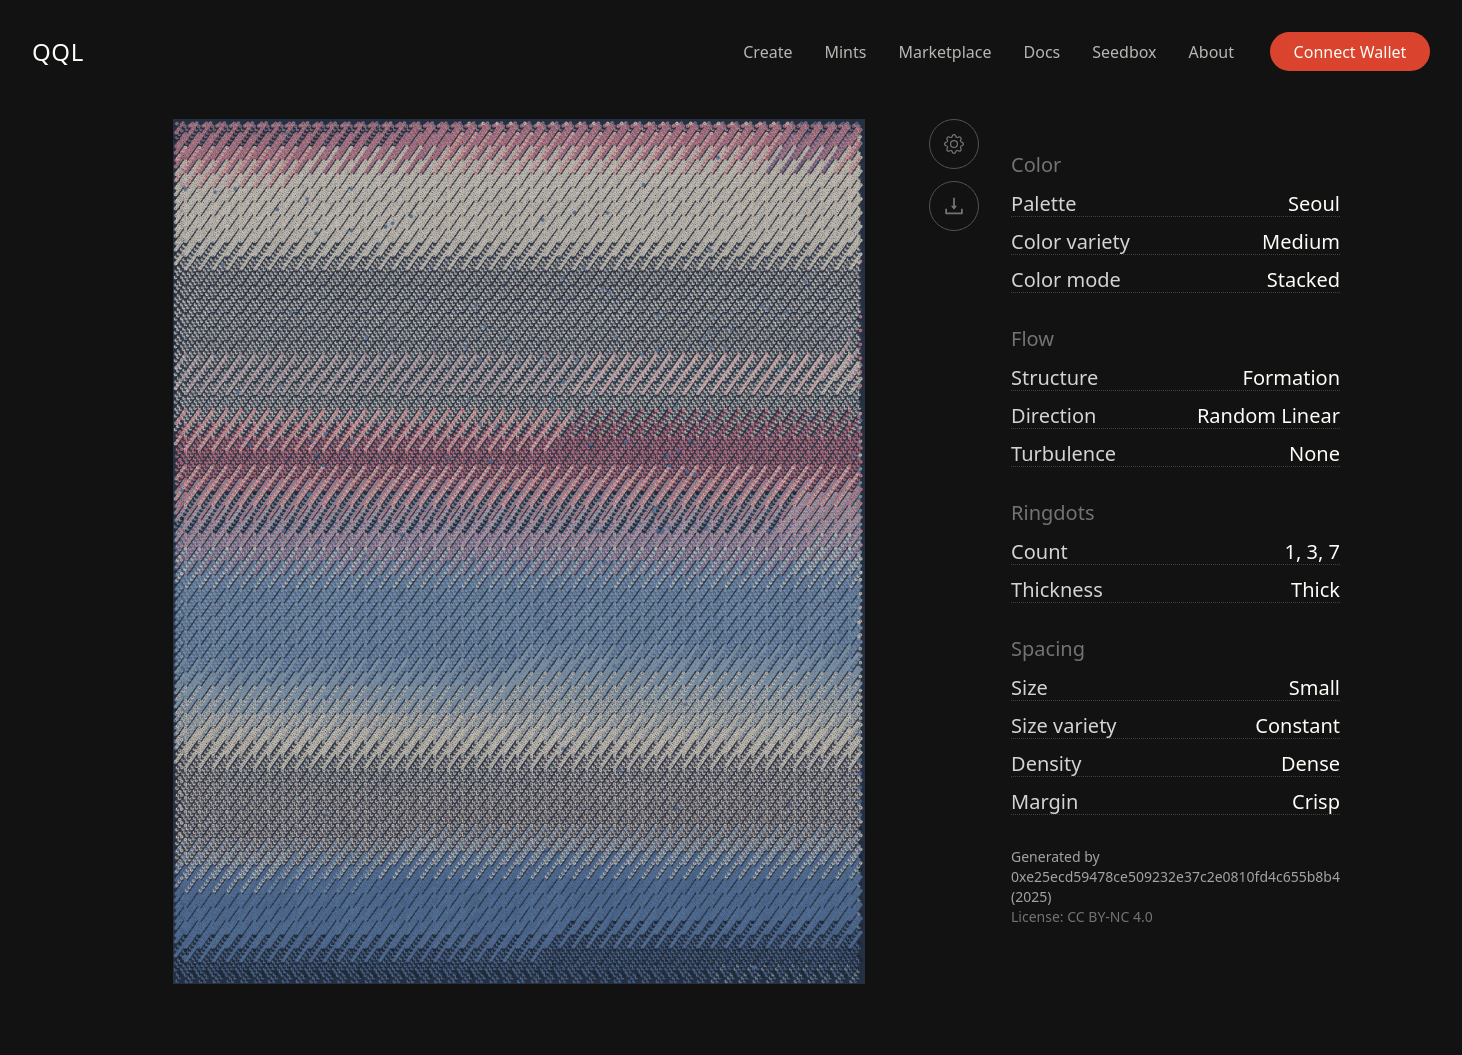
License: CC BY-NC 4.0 (1082, 916)
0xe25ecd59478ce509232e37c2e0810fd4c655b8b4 (1175, 876)
